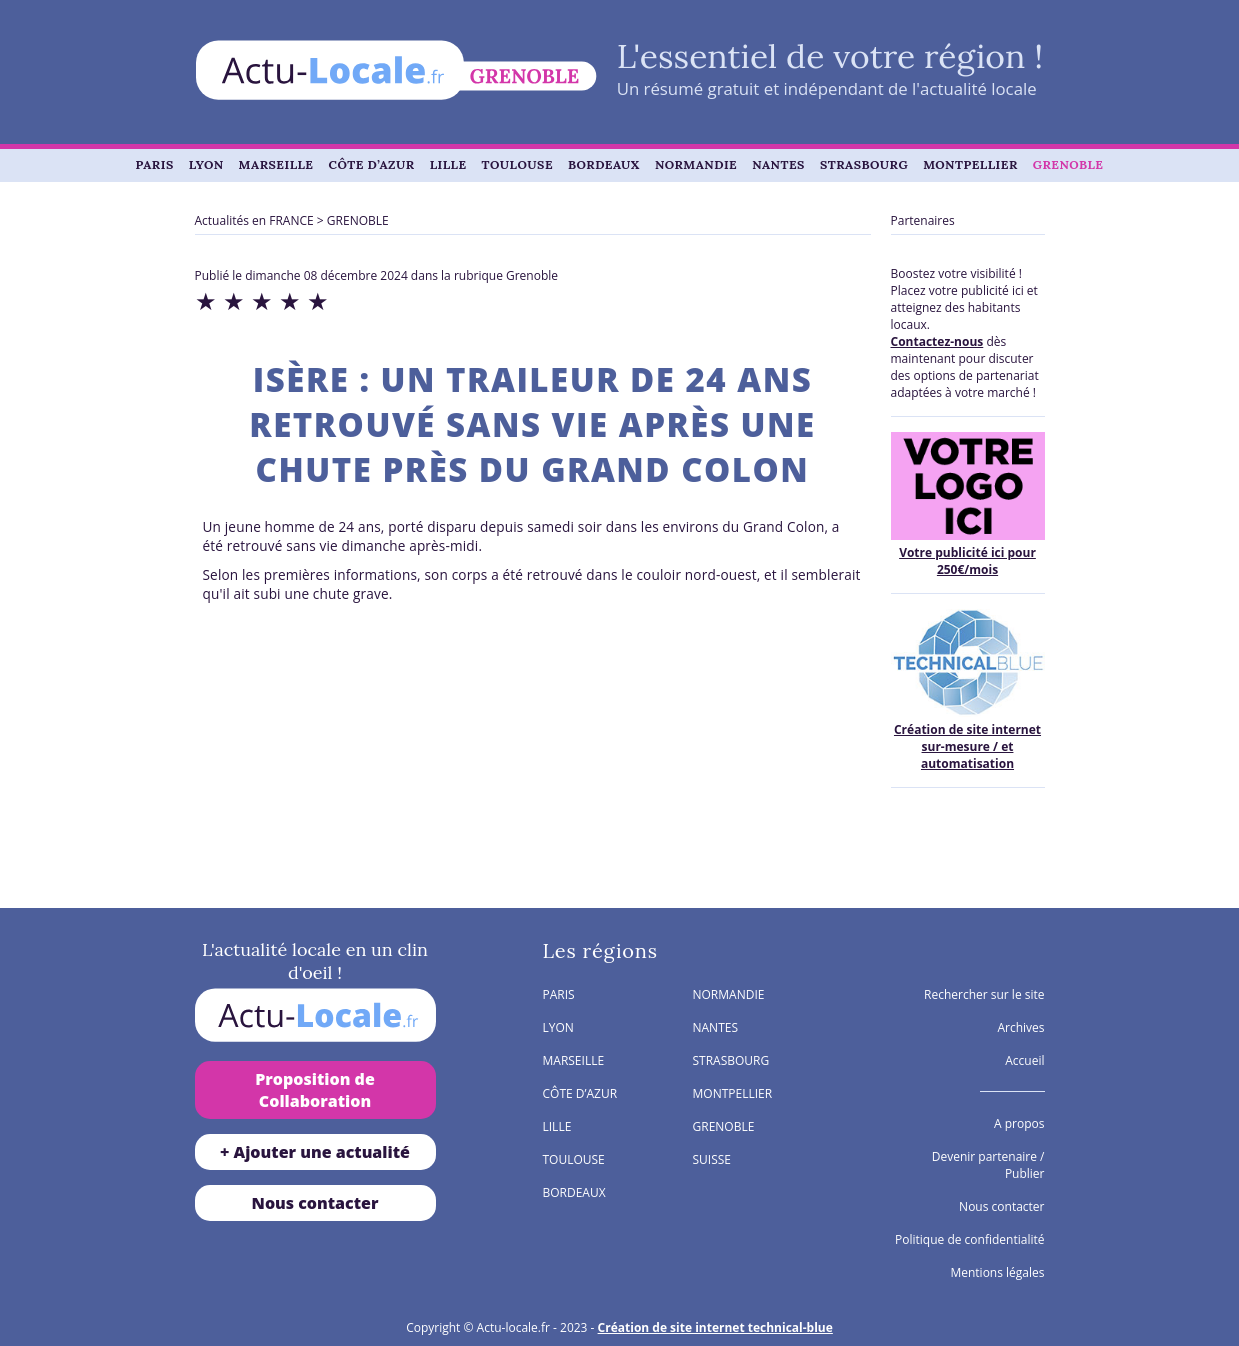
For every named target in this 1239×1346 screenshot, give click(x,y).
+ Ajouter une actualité (315, 1152)
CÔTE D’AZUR (372, 164)
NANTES (778, 164)
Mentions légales (997, 1272)
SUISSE (712, 1159)
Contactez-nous (937, 341)
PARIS (155, 164)
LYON (206, 164)
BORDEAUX (604, 164)
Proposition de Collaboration (315, 1090)
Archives (1020, 1027)
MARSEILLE (276, 164)
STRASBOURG (864, 164)
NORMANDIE (696, 164)
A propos (1019, 1123)
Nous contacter (315, 1203)
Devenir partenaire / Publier (988, 1165)
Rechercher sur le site (984, 994)
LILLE (448, 164)
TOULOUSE (517, 164)
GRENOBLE (1068, 164)
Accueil (1024, 1060)
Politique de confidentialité (969, 1239)
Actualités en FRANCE (254, 220)
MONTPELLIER (970, 164)
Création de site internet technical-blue (715, 1327)
